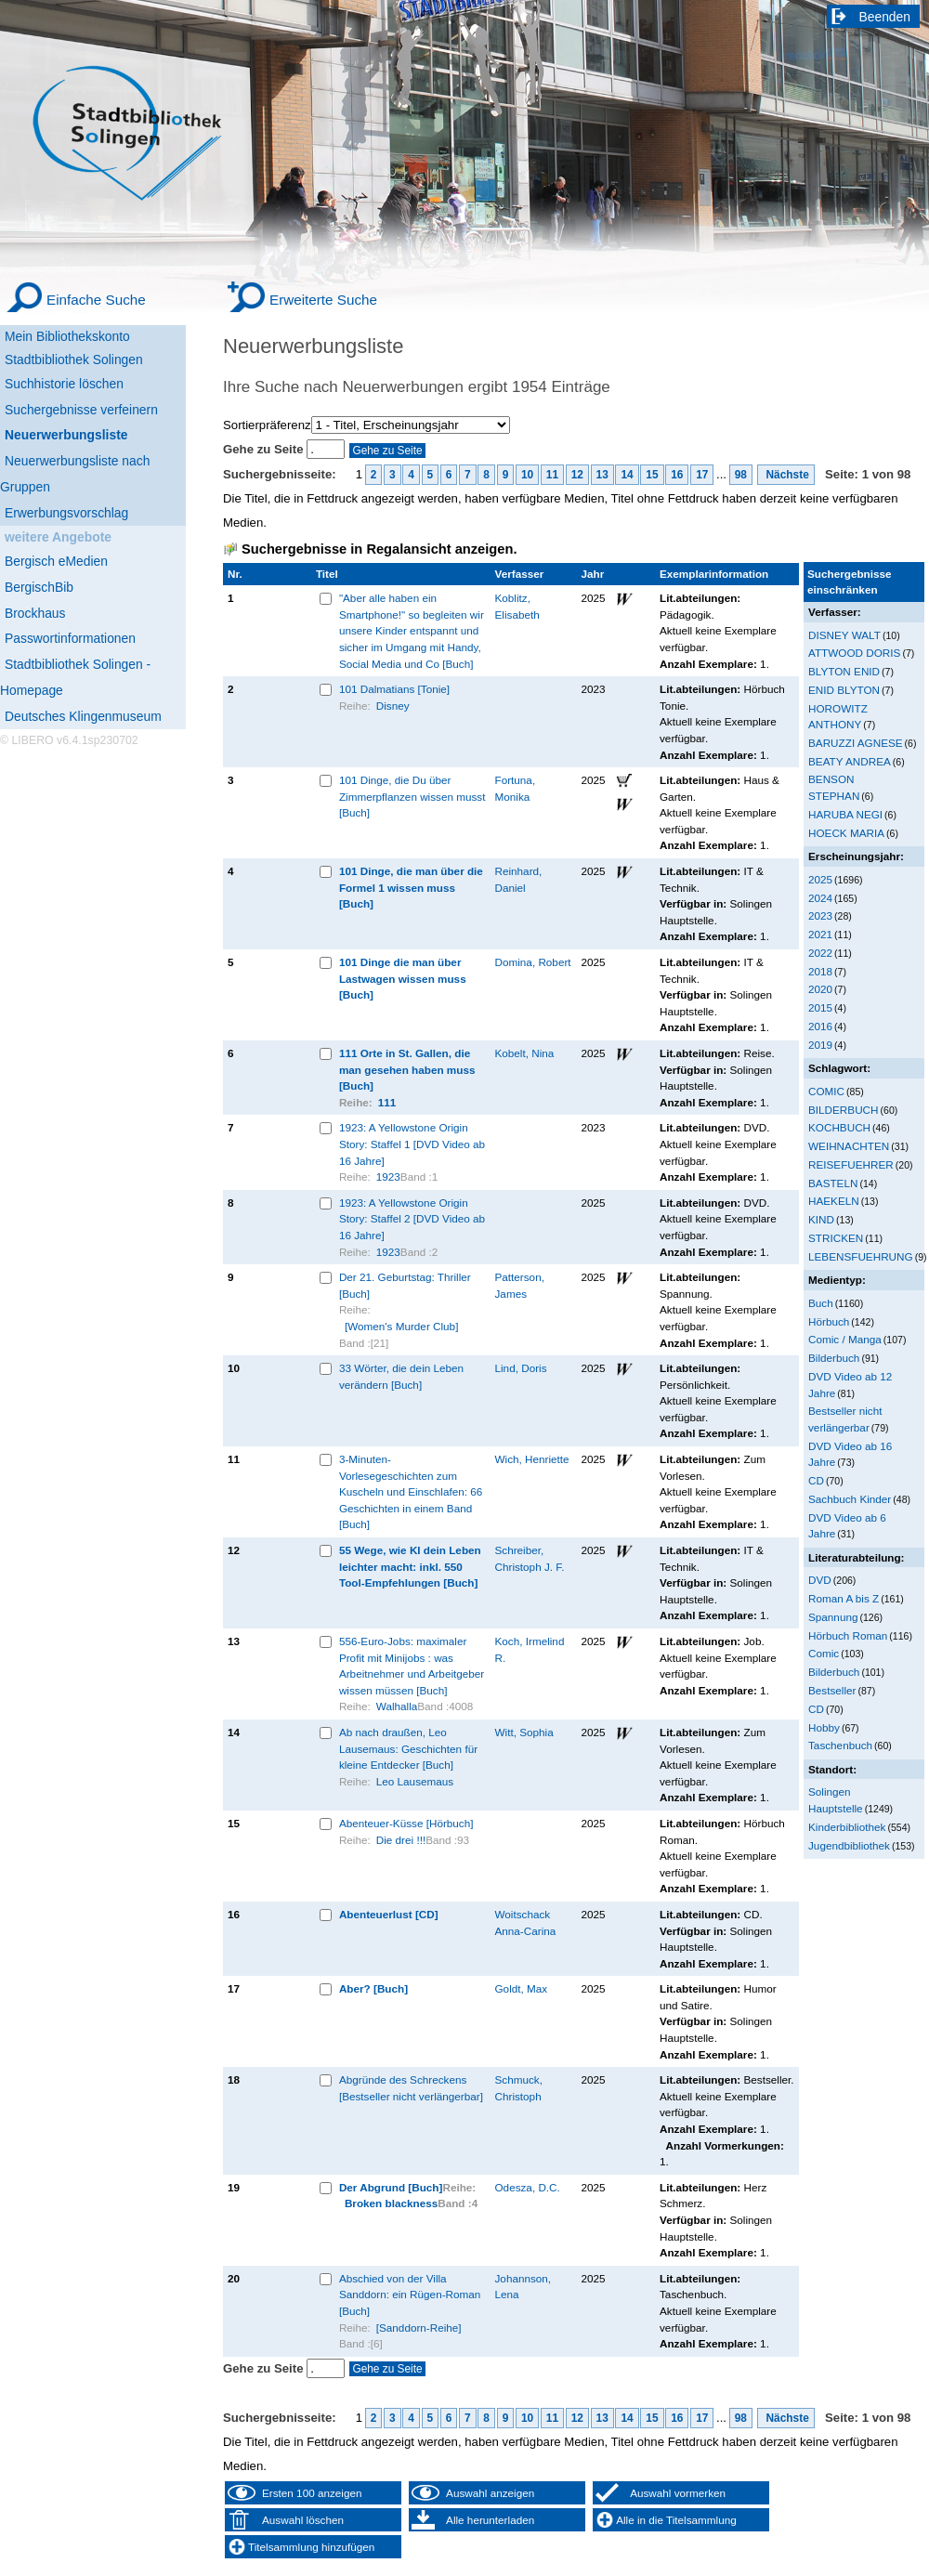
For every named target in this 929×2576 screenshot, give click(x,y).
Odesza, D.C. (527, 2187)
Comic (823, 1653)
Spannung (832, 1617)
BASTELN (832, 1183)
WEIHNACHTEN (848, 1146)
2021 (820, 934)
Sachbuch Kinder (849, 1499)
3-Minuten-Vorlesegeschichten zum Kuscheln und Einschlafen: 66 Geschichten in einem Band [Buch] (410, 1491)
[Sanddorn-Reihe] (419, 2327)
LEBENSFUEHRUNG (860, 1256)
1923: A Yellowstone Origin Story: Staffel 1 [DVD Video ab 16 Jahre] (412, 1143)
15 (652, 474)
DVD (819, 1580)
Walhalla (397, 1706)
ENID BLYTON (844, 690)
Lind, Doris (521, 1368)
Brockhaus (35, 613)
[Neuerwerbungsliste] (93, 432)
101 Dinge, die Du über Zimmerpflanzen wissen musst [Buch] (412, 796)
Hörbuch (828, 1321)
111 (387, 1102)
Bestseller (832, 1690)
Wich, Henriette (532, 1459)
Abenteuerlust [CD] (388, 1914)
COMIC (826, 1091)
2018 (820, 971)
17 (702, 474)
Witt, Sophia (524, 1732)
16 (677, 474)
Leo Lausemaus (414, 1781)
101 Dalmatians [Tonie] (394, 689)
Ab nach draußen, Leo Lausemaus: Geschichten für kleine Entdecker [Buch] (408, 1748)
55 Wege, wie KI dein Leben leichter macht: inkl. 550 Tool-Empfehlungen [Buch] (410, 1566)
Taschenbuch (840, 1745)
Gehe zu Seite (265, 449)
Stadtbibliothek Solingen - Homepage (75, 677)
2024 (820, 898)
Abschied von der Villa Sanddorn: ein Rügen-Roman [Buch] (409, 2294)
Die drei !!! (400, 1840)
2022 (820, 953)
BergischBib (39, 587)
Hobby (824, 1727)
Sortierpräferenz (267, 425)
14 (627, 474)
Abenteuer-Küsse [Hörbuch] (406, 1823)
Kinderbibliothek (846, 1827)
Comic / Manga (845, 1339)
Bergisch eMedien (56, 561)
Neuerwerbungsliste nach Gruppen (75, 473)
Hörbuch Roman (847, 1635)
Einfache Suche (96, 299)
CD (816, 1480)
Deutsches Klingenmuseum (83, 716)
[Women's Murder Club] (402, 1326)
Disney (393, 706)
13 (602, 474)
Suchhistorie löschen (64, 383)
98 (741, 474)
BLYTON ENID (844, 671)
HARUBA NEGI (845, 814)
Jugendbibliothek (849, 1845)
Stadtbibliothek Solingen (74, 359)
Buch (820, 1303)
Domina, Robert (533, 962)
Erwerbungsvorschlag (66, 512)
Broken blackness (391, 2203)
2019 (820, 1045)
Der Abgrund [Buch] (391, 2187)
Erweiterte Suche (323, 299)
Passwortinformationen (70, 638)
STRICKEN (835, 1238)
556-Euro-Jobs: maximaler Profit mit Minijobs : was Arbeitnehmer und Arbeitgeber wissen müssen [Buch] (411, 1665)
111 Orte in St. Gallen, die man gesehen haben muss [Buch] (407, 1069)
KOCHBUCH (839, 1127)
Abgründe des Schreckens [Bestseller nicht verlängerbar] (411, 2087)
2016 (820, 1026)
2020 (820, 989)
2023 (820, 915)
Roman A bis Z (843, 1598)
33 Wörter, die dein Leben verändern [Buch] (401, 1376)
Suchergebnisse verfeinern (81, 409)
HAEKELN (833, 1201)
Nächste (786, 474)
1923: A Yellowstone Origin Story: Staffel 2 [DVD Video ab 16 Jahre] (412, 1218)
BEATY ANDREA (849, 761)
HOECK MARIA (846, 833)
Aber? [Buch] (373, 1988)
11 (552, 474)
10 (527, 474)
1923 (388, 1176)
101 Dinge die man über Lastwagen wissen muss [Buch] (402, 978)
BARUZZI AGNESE (855, 743)
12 (577, 474)
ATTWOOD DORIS (854, 653)
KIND (821, 1219)
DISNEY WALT (844, 635)
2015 (820, 1007)
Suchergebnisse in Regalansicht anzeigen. (379, 549)
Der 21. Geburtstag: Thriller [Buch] (405, 1285)
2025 (820, 879)
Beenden (885, 16)
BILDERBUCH (843, 1110)
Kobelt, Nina (525, 1053)
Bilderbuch (833, 1358)
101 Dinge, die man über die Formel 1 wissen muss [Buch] (411, 887)
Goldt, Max (521, 1988)
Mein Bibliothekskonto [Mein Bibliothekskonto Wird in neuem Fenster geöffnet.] (67, 336)
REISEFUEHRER (851, 1164)
